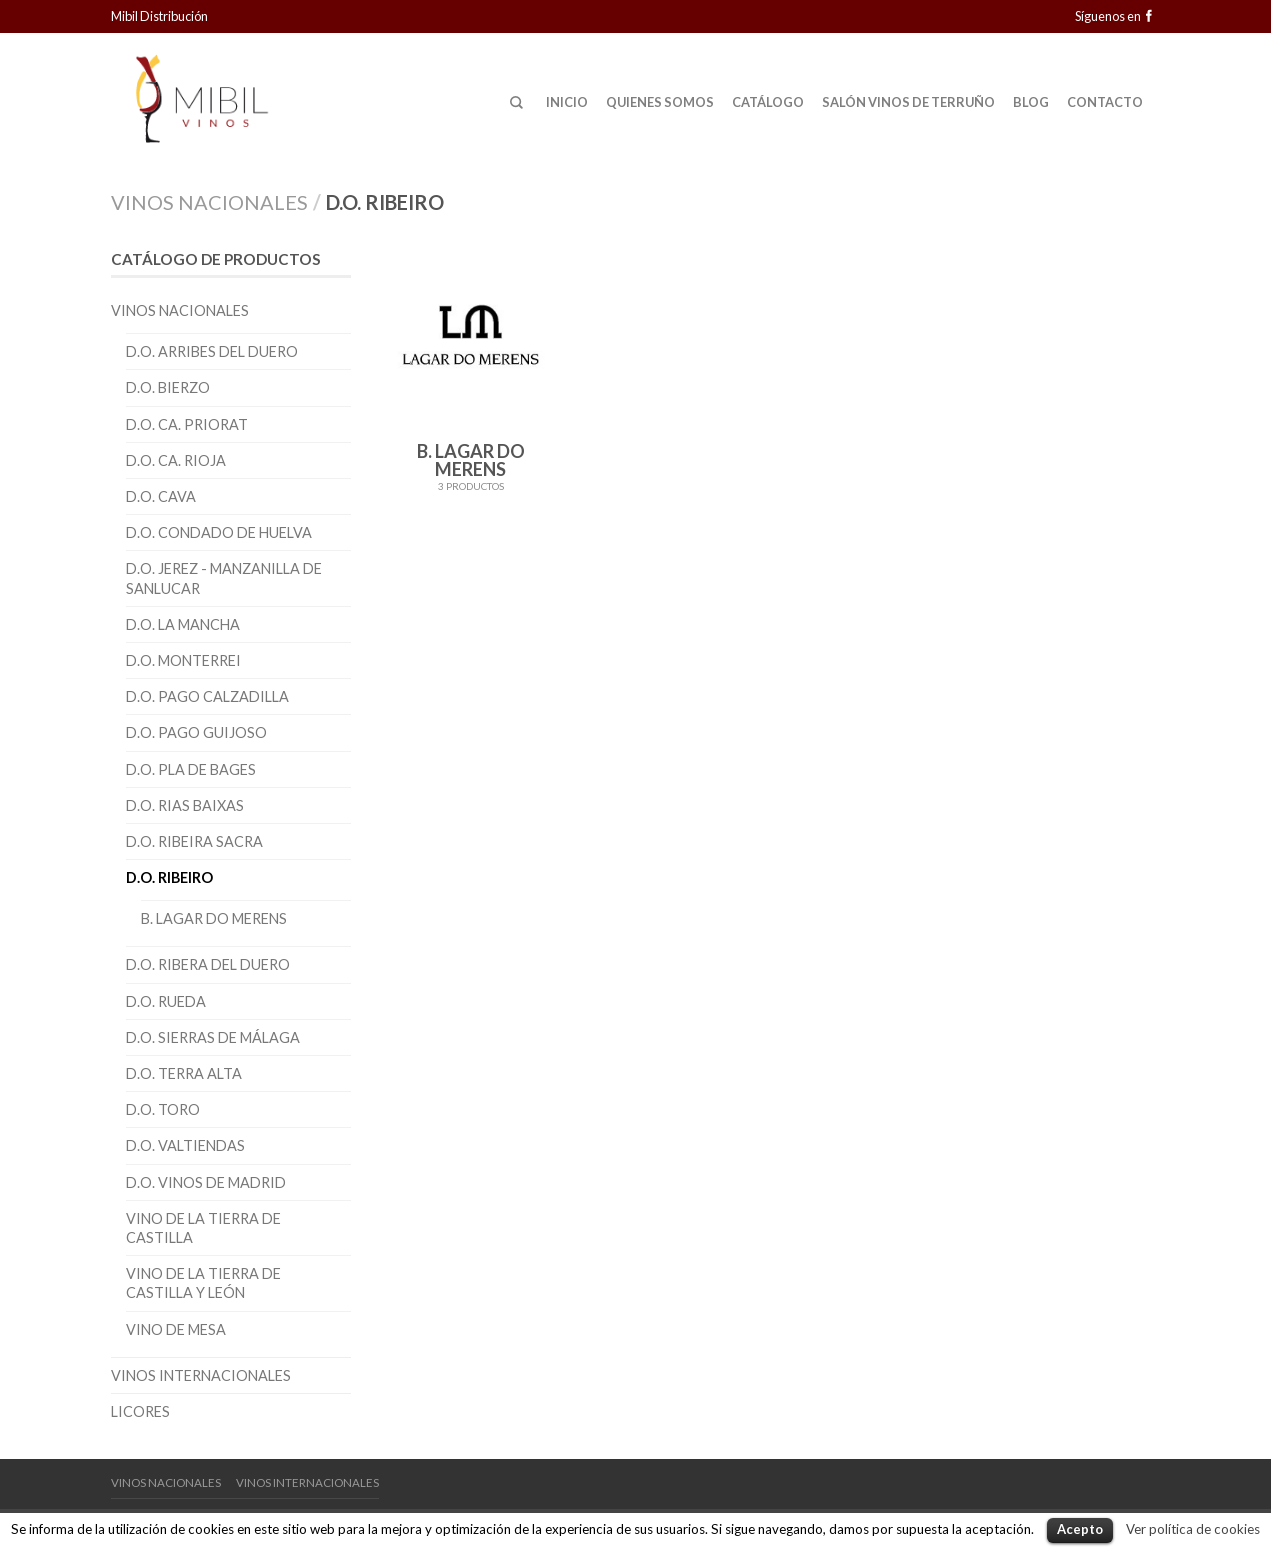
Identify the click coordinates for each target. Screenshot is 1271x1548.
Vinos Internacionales (201, 1375)
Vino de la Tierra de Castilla (203, 1228)
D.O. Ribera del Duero (208, 964)
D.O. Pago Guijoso (196, 732)
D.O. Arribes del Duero (212, 351)
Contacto (1105, 102)
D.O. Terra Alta (184, 1073)
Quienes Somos (660, 102)
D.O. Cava (161, 496)
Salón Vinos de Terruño (908, 102)
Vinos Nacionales (209, 202)
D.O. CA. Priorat (187, 424)
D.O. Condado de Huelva (219, 532)
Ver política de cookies (1193, 1529)
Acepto (1080, 1529)
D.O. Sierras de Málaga (213, 1037)
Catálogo (768, 102)
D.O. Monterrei (183, 660)
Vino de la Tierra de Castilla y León (203, 1283)
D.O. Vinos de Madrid (206, 1182)
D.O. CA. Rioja (176, 460)
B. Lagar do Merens (214, 918)
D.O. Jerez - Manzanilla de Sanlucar (224, 578)
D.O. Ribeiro (169, 877)
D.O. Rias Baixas (185, 805)
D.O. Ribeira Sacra (194, 841)
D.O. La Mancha (183, 624)
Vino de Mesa (176, 1329)
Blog (1031, 102)
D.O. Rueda (166, 1001)
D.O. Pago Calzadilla (207, 696)
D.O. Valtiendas (185, 1145)
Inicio (567, 102)
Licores (140, 1411)
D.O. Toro (163, 1109)
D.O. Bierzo (168, 387)
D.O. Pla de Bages (191, 769)
